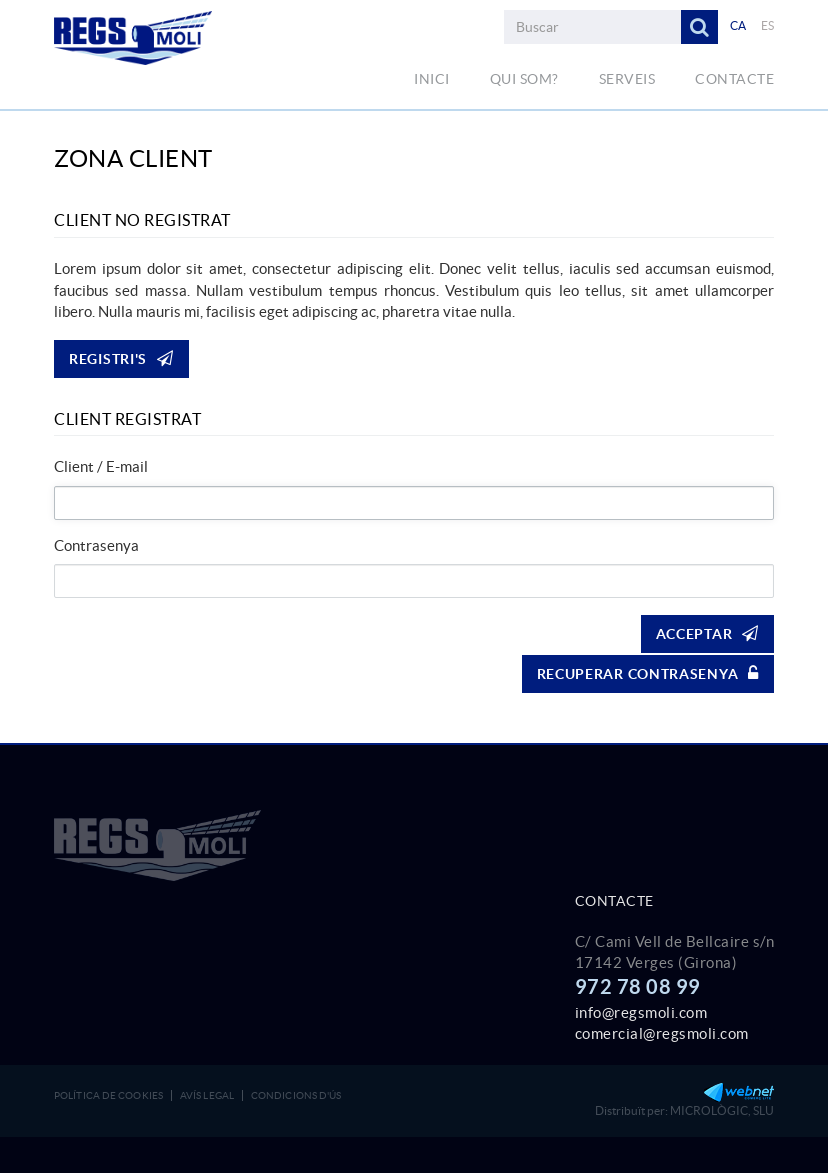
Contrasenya (96, 545)
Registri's (121, 358)
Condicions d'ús (296, 1095)
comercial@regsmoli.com (662, 1033)
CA (738, 25)
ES (768, 25)
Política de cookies (108, 1095)
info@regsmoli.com (641, 1012)
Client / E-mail (101, 466)
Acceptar (707, 633)
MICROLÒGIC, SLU (722, 1110)
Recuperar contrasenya (648, 673)
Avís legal (207, 1095)
